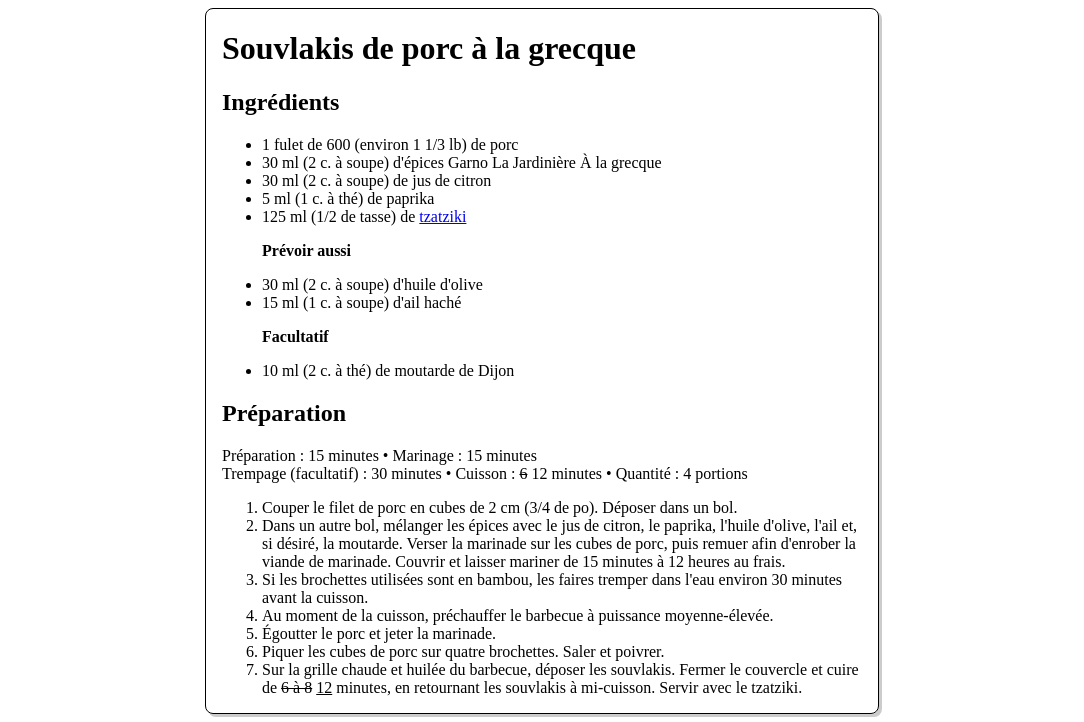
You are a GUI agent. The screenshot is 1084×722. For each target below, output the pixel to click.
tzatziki (442, 216)
